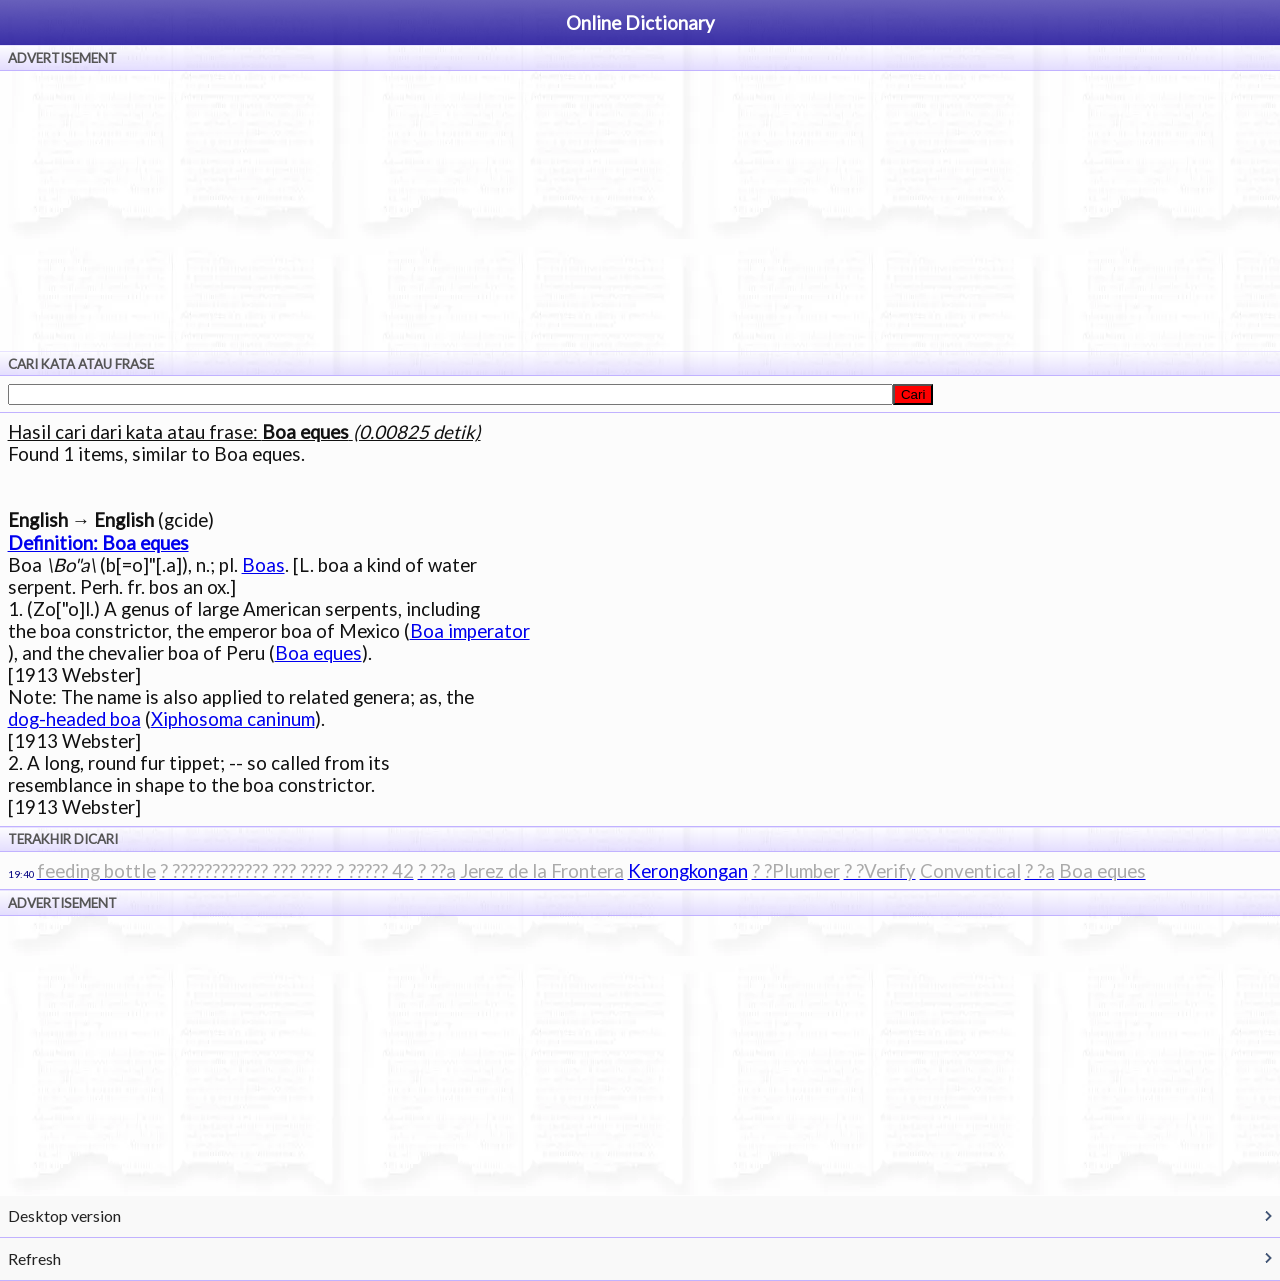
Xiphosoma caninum (233, 719)
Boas (263, 565)
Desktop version (64, 1215)
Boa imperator (470, 631)
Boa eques (318, 653)
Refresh (34, 1258)
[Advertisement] (640, 211)
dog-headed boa (74, 719)
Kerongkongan (688, 871)
